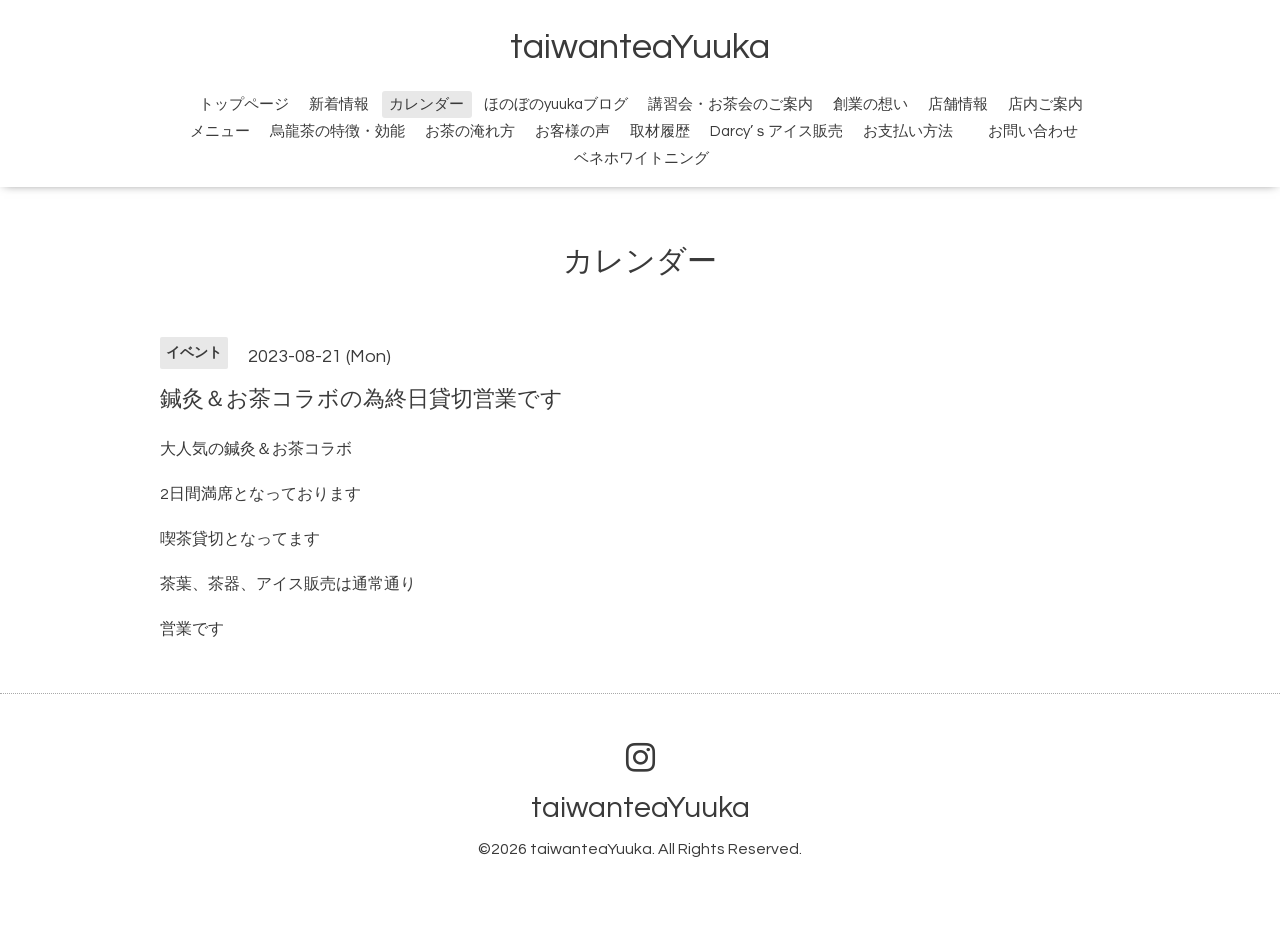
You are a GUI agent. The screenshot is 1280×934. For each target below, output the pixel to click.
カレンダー (426, 104)
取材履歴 (660, 131)
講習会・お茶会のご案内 (730, 104)
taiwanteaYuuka (640, 47)
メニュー (220, 131)
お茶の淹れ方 (470, 131)
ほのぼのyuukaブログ (556, 104)
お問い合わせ (1044, 131)
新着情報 (339, 104)
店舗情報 (958, 104)
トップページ (244, 104)
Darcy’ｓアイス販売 (776, 131)
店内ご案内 (1045, 104)
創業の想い (870, 104)
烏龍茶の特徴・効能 (337, 131)
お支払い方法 (908, 131)
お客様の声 (572, 131)
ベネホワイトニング (641, 158)
